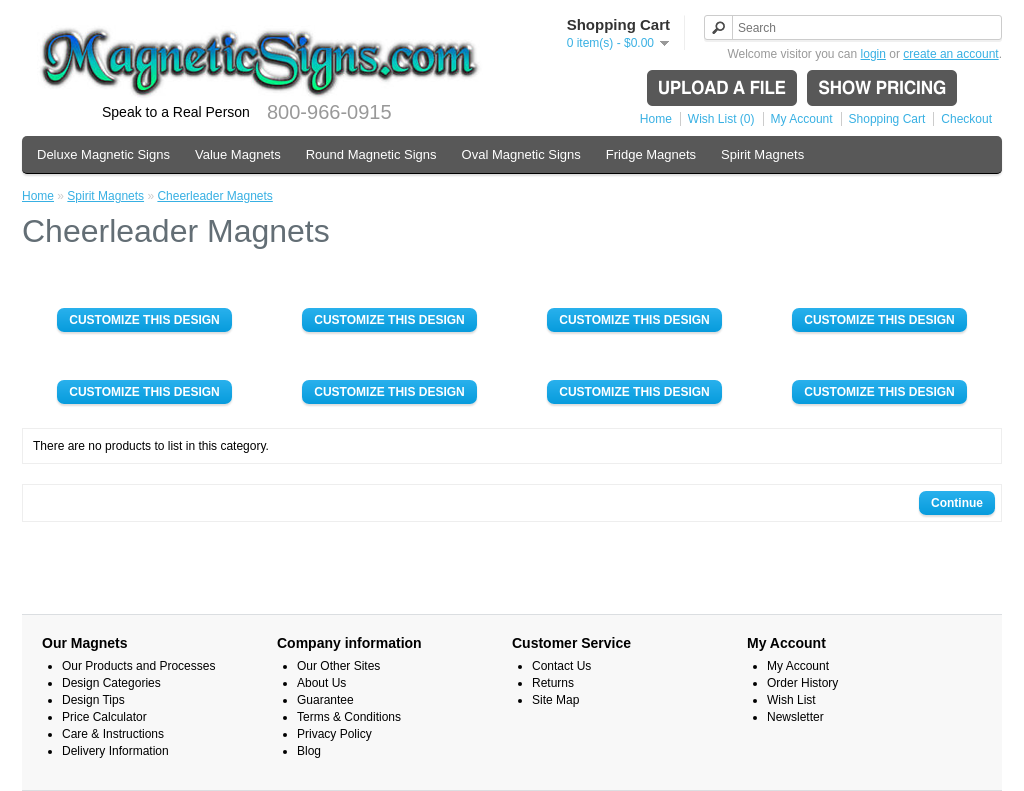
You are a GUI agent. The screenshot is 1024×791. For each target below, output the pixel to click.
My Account (802, 119)
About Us (321, 683)
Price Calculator (104, 717)
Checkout (966, 119)
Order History (802, 683)
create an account (950, 54)
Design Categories (111, 683)
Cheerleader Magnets (214, 196)
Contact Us (561, 666)
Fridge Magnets (651, 154)
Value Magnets (238, 154)
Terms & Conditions (349, 717)
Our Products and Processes (138, 666)
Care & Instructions (113, 734)
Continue (957, 503)
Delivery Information (115, 751)
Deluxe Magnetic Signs (103, 154)
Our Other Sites (338, 666)
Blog (309, 751)
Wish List (791, 700)
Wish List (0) (721, 119)
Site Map (555, 700)
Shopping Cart (887, 119)
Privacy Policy (334, 734)
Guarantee (325, 700)
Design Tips (93, 700)
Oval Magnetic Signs (521, 154)
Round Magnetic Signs (371, 154)
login (873, 54)
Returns (553, 683)
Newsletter (795, 717)
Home (656, 119)
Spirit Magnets (762, 154)
